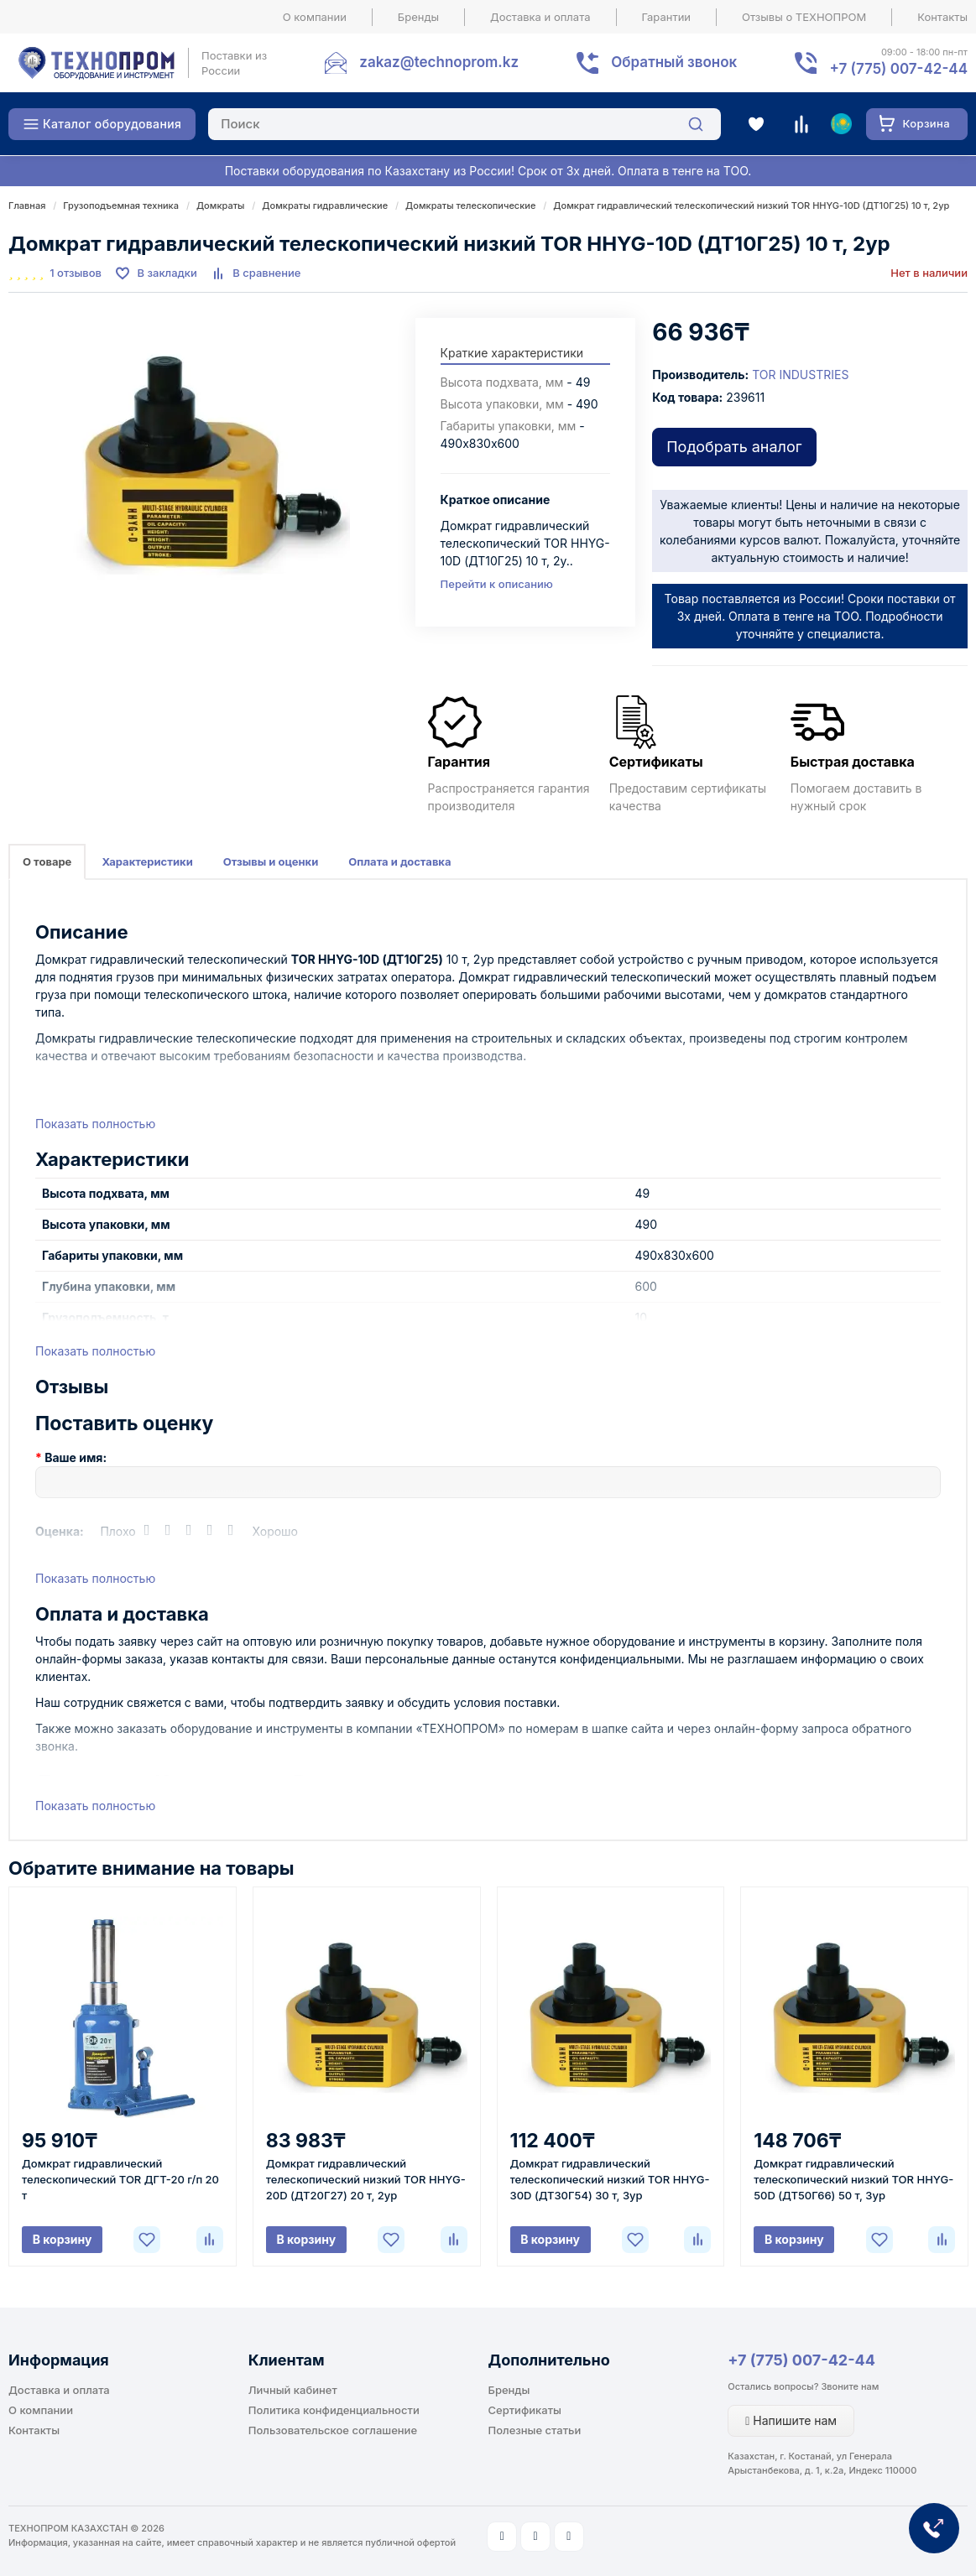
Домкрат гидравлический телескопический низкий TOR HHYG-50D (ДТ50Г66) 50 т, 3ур (853, 2179)
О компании (315, 16)
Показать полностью (95, 1123)
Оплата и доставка (399, 861)
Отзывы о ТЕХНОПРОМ (804, 16)
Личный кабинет (292, 2389)
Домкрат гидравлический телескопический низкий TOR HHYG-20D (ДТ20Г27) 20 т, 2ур (366, 2179)
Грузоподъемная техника (121, 205)
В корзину (62, 2239)
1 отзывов (76, 272)
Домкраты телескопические (470, 205)
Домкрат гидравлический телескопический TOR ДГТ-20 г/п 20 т (120, 2179)
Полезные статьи (535, 2430)
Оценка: (59, 1531)
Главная (26, 205)
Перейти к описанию (497, 584)
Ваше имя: (75, 1457)
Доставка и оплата (540, 16)
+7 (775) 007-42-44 (801, 2360)
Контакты (942, 16)
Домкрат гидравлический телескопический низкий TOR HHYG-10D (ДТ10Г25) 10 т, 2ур (751, 205)
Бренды (418, 16)
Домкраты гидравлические (325, 205)
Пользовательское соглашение (332, 2430)
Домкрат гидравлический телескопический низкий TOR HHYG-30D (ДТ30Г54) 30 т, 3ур (610, 2179)
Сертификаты (524, 2410)
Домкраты (220, 205)
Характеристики (147, 861)
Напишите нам (791, 2420)
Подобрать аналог (733, 446)
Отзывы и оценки (271, 861)
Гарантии (667, 16)
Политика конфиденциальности (334, 2410)
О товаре (47, 861)
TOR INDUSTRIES (800, 374)
